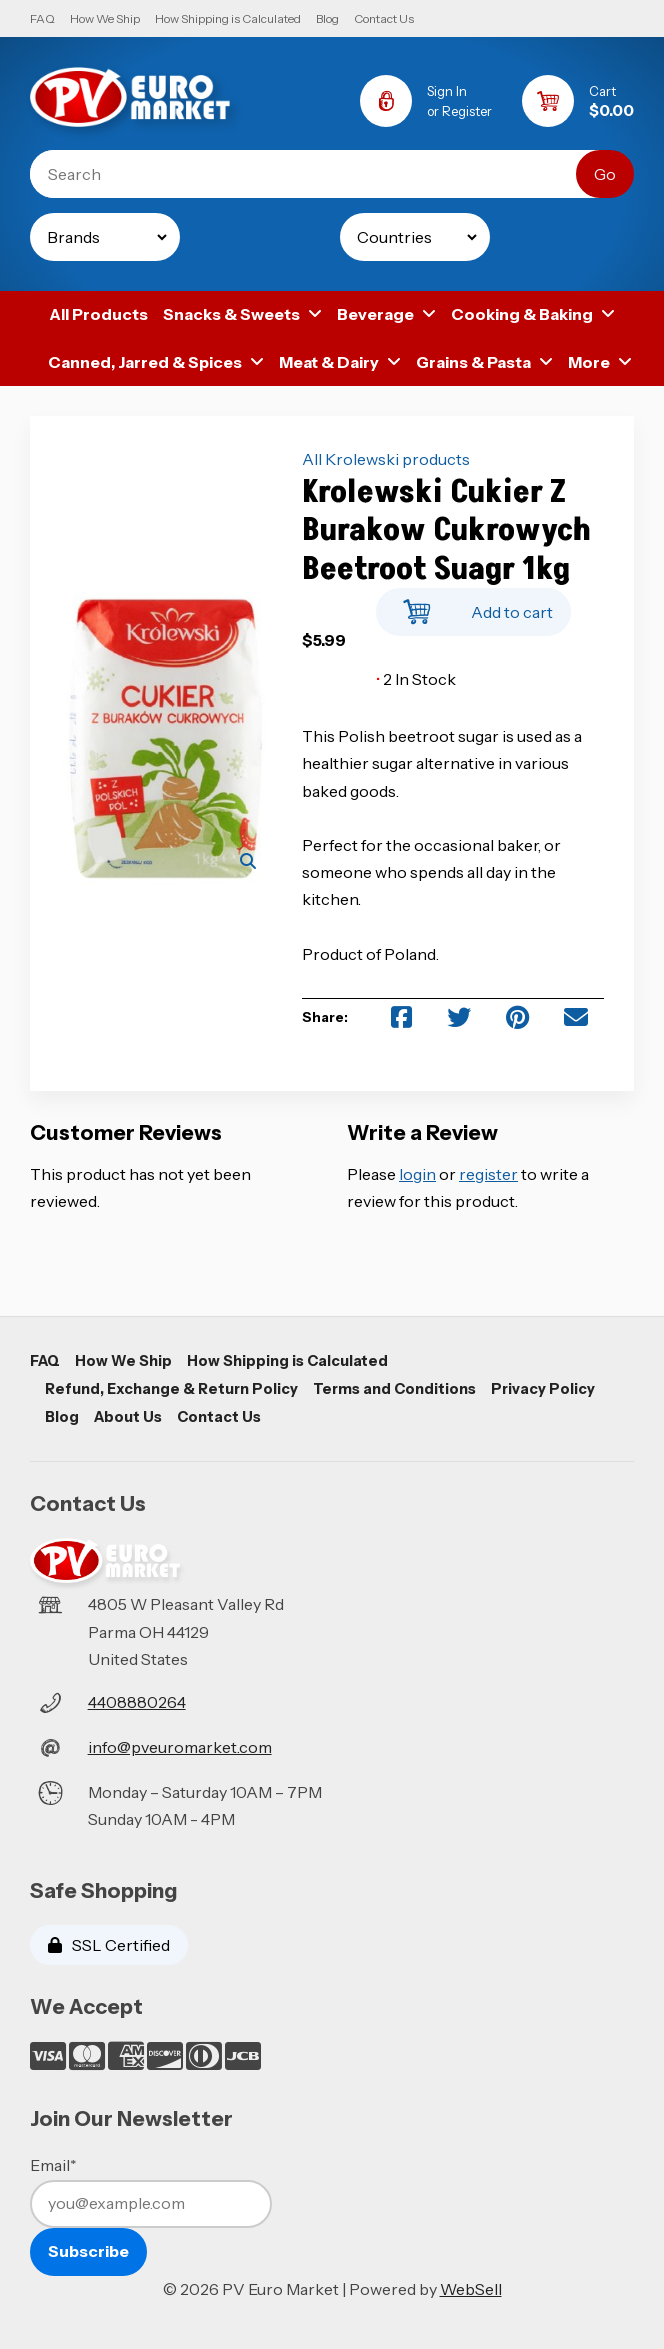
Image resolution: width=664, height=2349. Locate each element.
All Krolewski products (386, 459)
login (417, 1174)
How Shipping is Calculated (228, 18)
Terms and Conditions (394, 1389)
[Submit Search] (605, 174)
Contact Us (384, 18)
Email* (53, 2165)
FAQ (42, 18)
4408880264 (137, 1702)
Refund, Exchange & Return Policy (171, 1389)
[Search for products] (318, 174)
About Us (128, 1417)
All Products (98, 314)
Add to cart (473, 606)
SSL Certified (109, 1945)
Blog (327, 18)
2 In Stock (416, 679)
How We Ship (105, 18)
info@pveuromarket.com (180, 1747)
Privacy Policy (543, 1389)
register (488, 1174)
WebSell (471, 2289)
